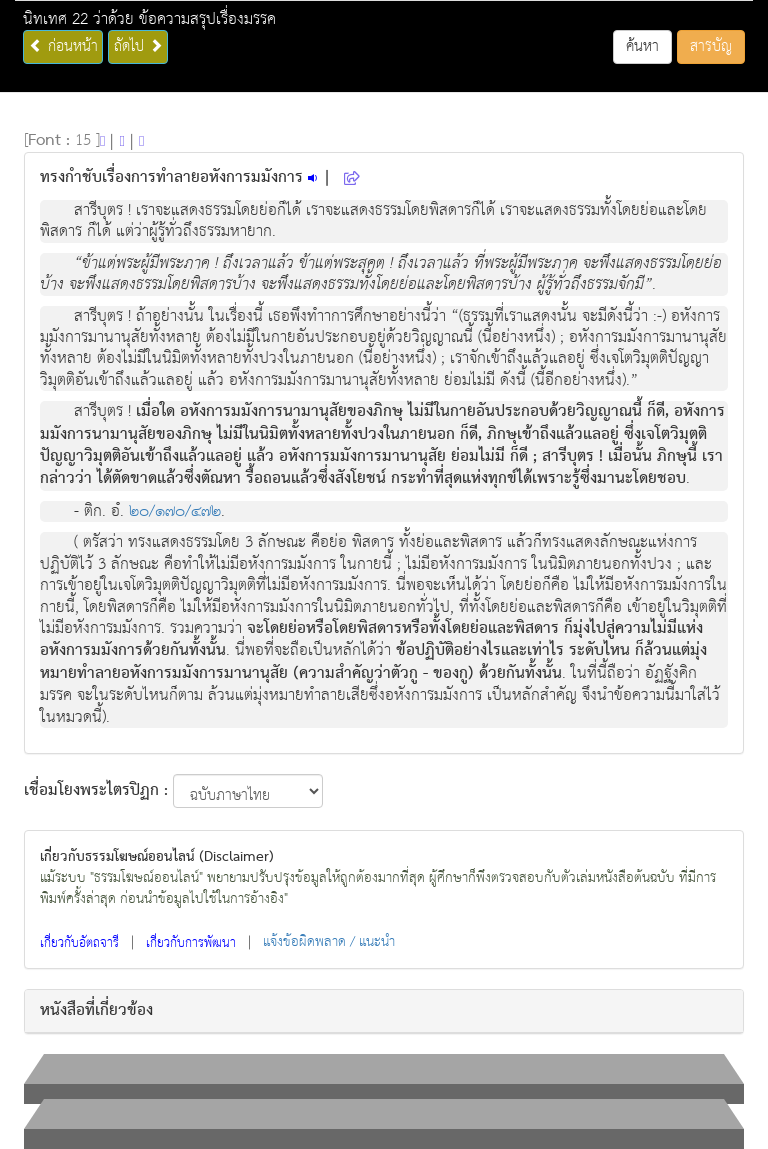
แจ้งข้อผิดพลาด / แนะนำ (329, 942)
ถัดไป (138, 46)
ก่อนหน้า (63, 46)
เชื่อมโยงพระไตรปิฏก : (96, 791)
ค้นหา (642, 46)
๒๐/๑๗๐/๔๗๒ (175, 511)
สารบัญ (711, 46)
